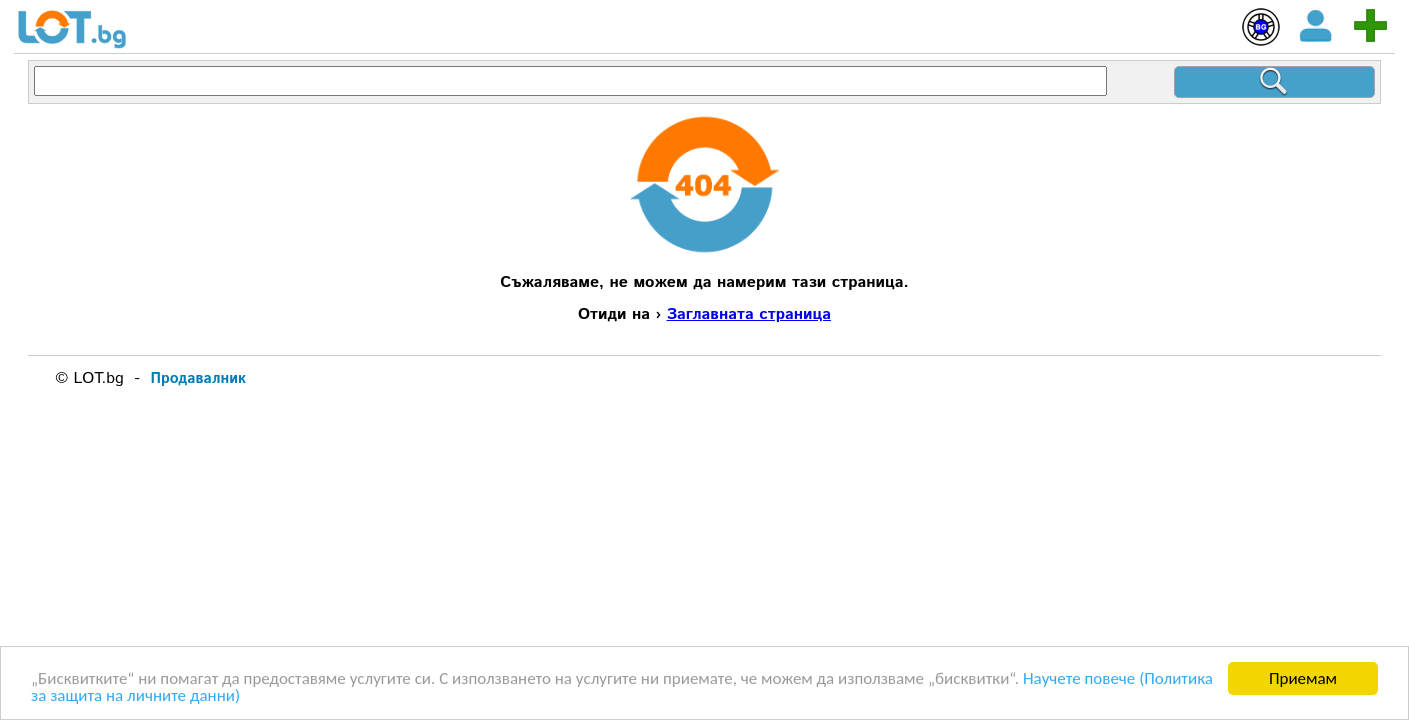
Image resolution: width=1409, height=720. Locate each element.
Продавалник (198, 378)
